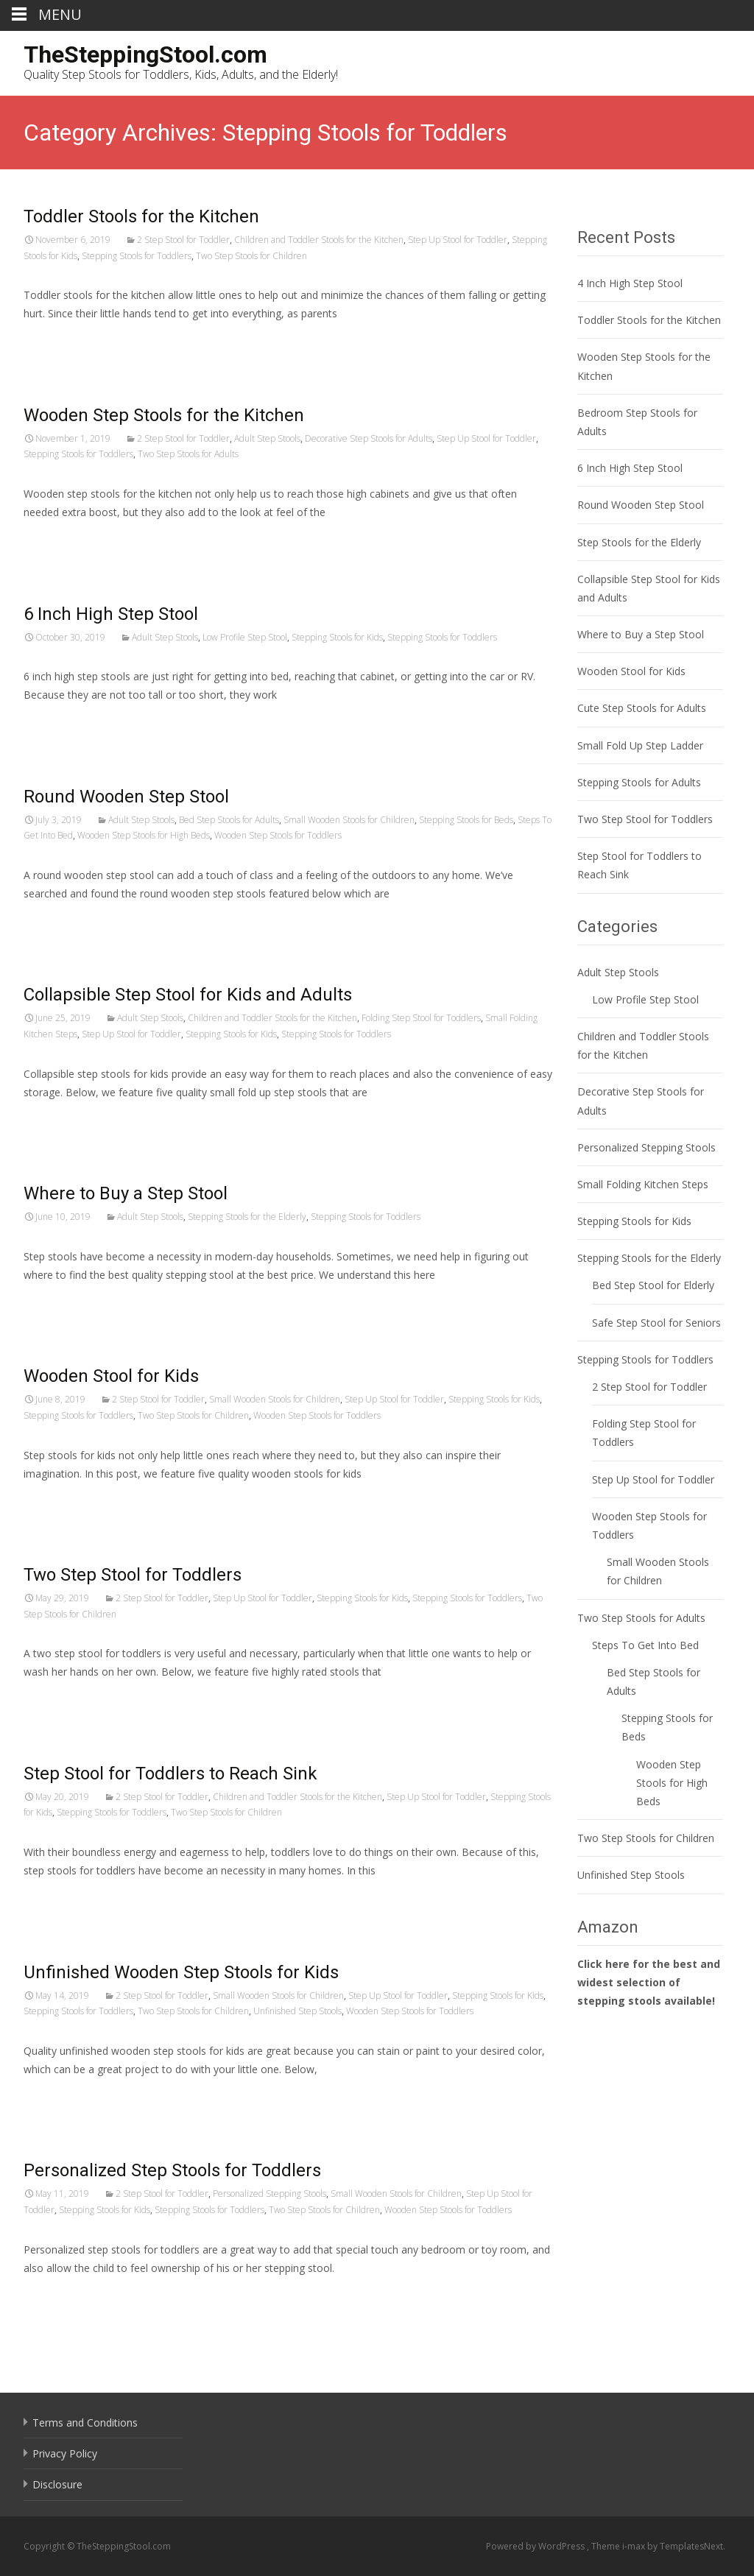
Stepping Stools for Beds (466, 820)
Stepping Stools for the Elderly (247, 1216)
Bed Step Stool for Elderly (653, 1285)
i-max (634, 2546)
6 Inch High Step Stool (111, 614)
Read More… (56, 341)
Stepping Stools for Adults (639, 782)
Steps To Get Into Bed (645, 1645)
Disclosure (57, 2484)
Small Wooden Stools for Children (349, 820)
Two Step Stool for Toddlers (133, 1574)
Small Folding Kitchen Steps (642, 1184)
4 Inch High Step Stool (630, 283)
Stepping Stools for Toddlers (136, 256)
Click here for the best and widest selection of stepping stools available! (648, 1982)
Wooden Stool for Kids (111, 1376)
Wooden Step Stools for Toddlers (278, 835)
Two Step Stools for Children (251, 256)
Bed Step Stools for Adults (229, 820)
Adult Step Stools (267, 438)
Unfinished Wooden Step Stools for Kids (181, 1972)
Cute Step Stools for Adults (641, 708)
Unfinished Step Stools (297, 2011)
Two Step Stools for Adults (188, 454)
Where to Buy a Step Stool (126, 1193)
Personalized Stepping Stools (269, 2193)
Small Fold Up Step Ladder (640, 745)
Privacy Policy (64, 2453)
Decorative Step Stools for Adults (368, 438)
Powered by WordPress (536, 2546)
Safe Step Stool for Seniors (656, 1323)
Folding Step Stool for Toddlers (421, 1018)
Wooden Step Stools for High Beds (143, 835)
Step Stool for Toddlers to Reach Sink (170, 1773)
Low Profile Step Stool (244, 637)
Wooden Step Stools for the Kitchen (164, 415)
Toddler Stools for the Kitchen (141, 216)
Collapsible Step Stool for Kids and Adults (188, 994)
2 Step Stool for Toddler (183, 239)
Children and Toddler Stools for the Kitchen (319, 239)
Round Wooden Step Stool (126, 796)
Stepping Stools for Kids (337, 637)
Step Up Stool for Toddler (457, 239)
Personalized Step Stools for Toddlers (172, 2170)
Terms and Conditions (85, 2422)
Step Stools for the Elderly (639, 542)
